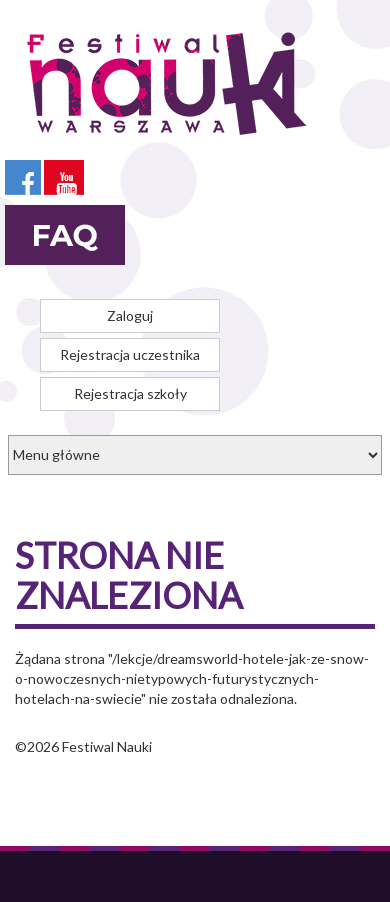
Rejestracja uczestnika (130, 354)
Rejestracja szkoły (130, 393)
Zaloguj (130, 315)
